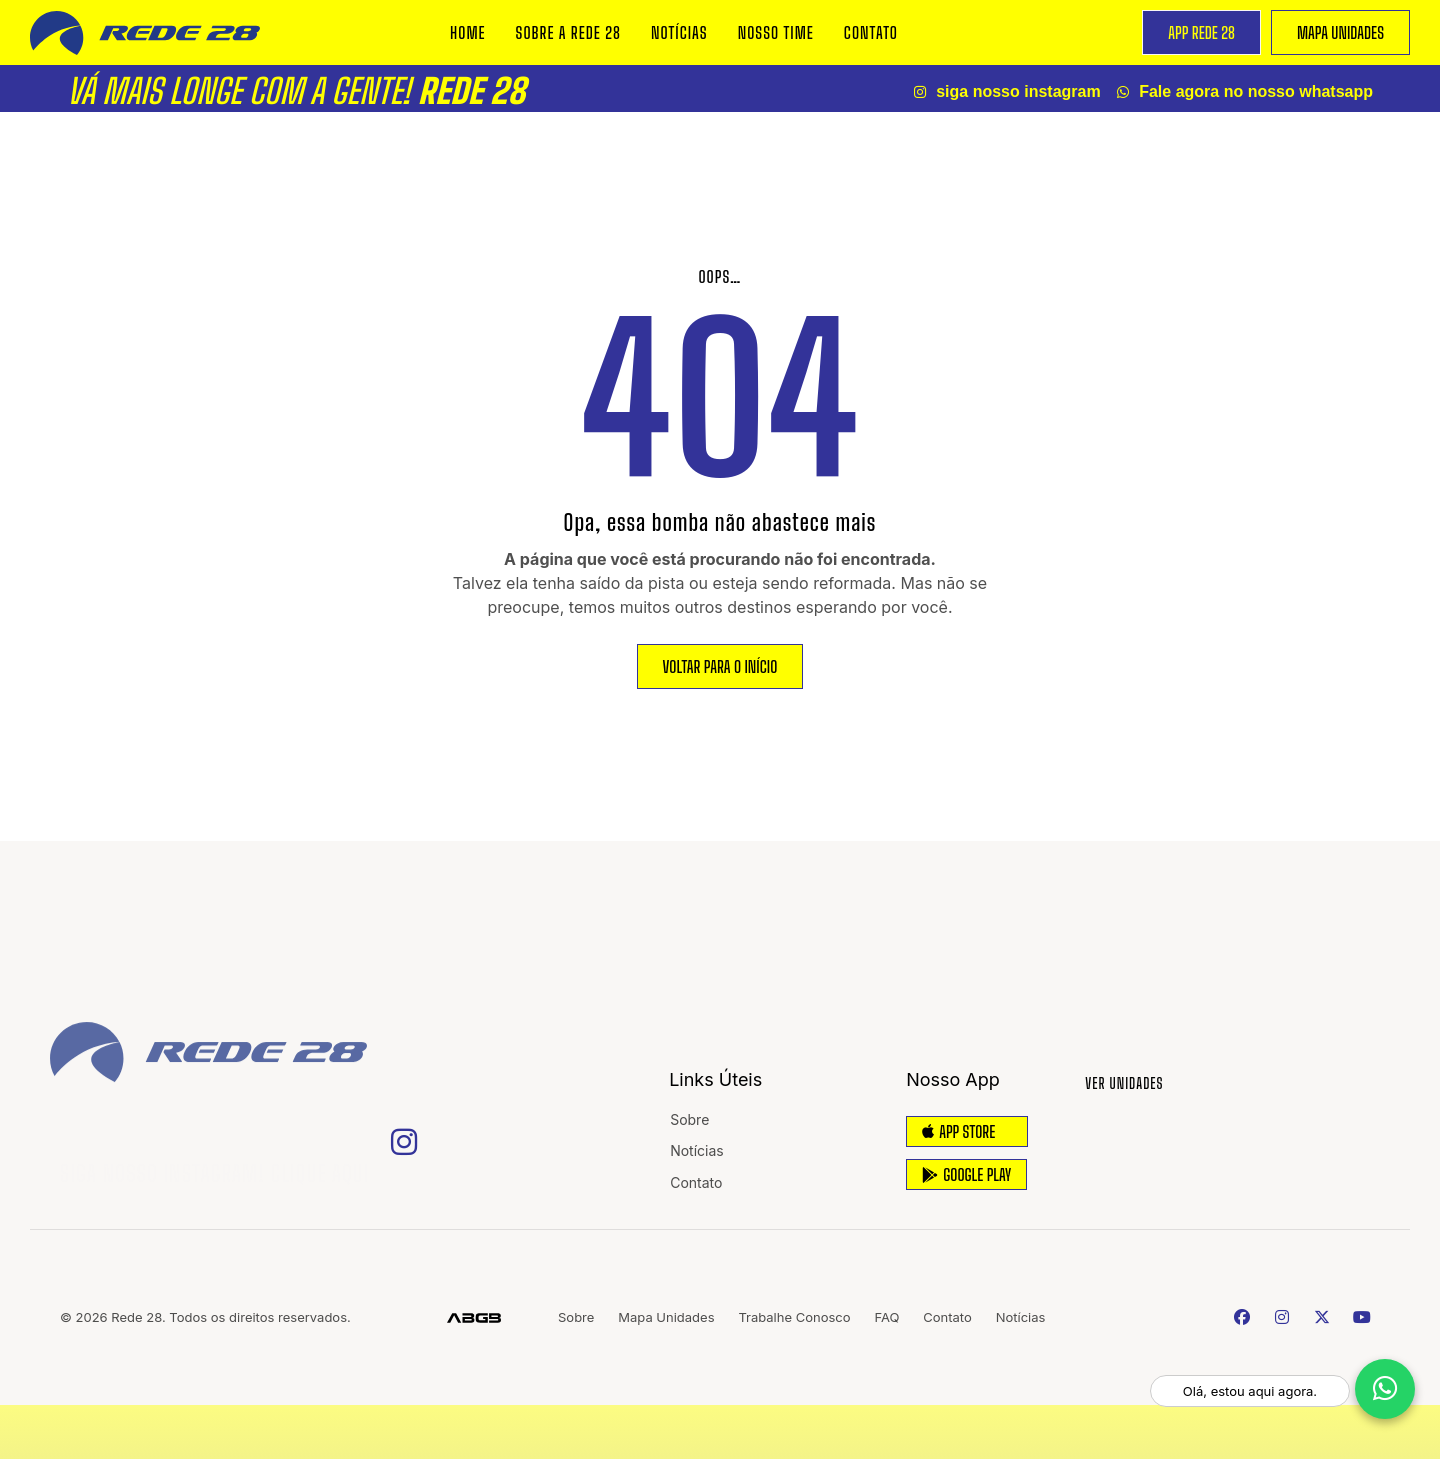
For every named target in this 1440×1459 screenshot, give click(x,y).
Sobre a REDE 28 (568, 32)
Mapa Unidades (667, 1317)
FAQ (890, 1317)
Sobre (689, 1119)
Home (468, 32)
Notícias (679, 32)
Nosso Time (776, 32)
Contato (871, 32)
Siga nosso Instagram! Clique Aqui (214, 1165)
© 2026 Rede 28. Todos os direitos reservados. (205, 1317)
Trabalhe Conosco (797, 1317)
